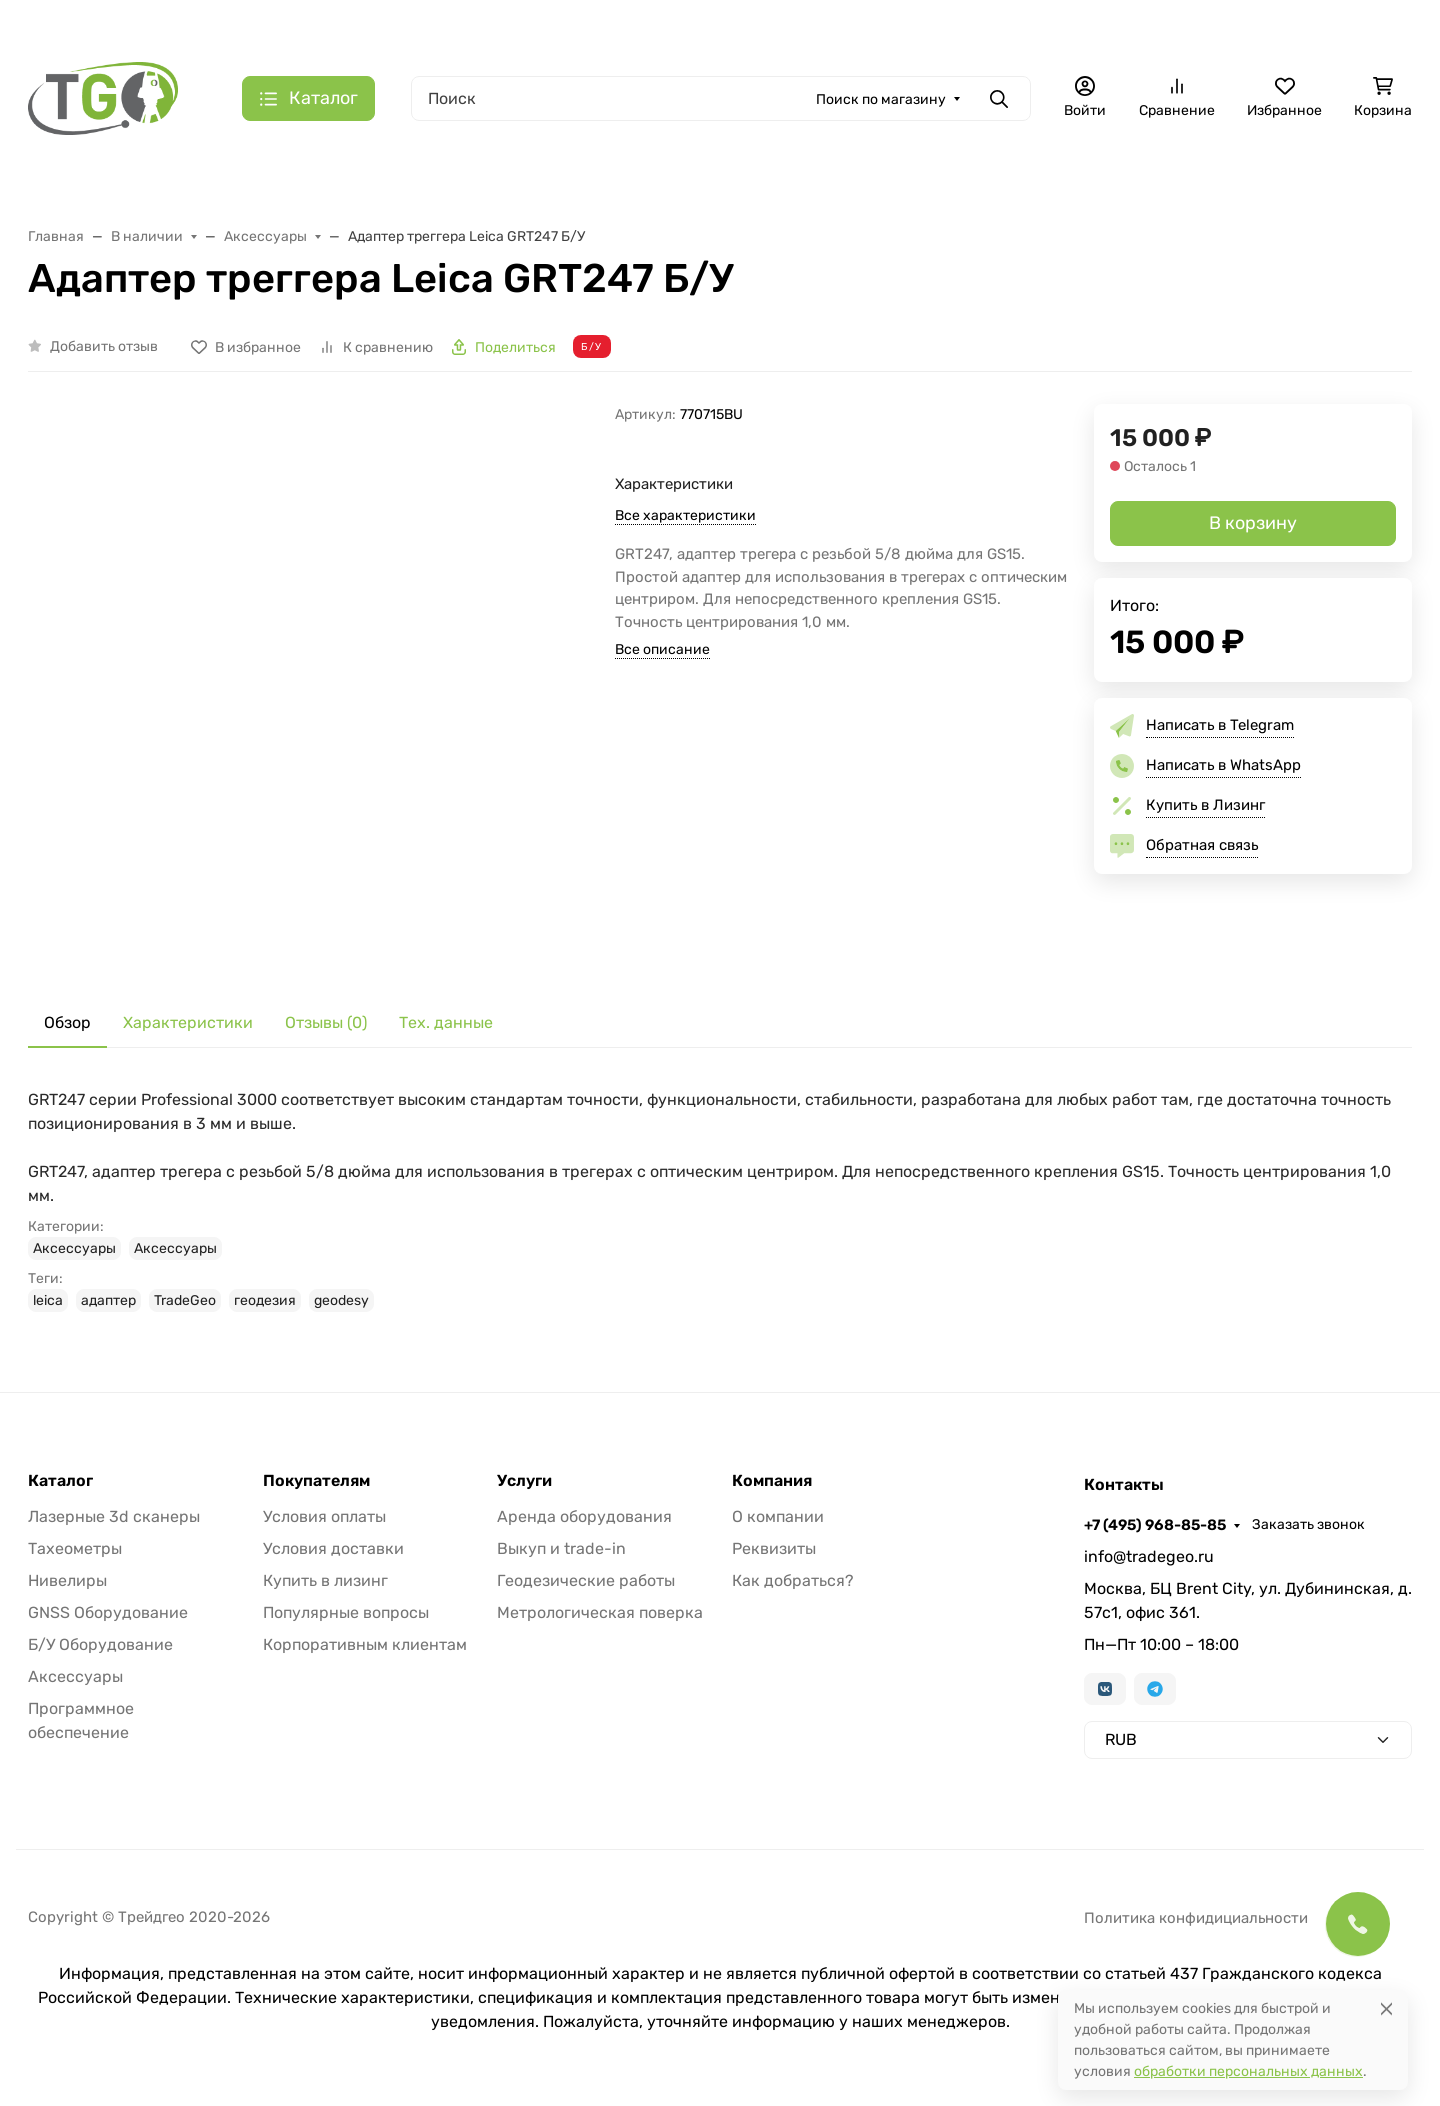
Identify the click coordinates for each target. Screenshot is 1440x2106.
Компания (772, 1481)
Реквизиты (774, 1548)
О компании (778, 1516)
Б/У (1274, 182)
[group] (357, 685)
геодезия (265, 1300)
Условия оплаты (324, 1516)
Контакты (852, 25)
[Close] (1386, 2008)
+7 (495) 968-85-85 (1202, 25)
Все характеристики (685, 515)
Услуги (524, 1481)
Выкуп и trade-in (561, 1548)
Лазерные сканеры (375, 182)
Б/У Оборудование (100, 1644)
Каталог (60, 1481)
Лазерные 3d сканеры (114, 1516)
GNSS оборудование (914, 182)
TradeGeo (185, 1300)
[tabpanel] (720, 1200)
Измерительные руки (735, 182)
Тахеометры (213, 182)
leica (48, 1300)
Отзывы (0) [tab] (326, 1022)
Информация (732, 25)
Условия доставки (333, 1548)
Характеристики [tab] (188, 1022)
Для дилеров (617, 25)
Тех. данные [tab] (446, 1022)
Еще (1359, 182)
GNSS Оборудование (108, 1612)
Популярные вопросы (346, 1612)
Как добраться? (793, 1580)
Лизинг (521, 25)
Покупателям (316, 1481)
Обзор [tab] (67, 1022)
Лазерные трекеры (562, 182)
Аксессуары (1080, 182)
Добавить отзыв (104, 346)
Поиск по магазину (881, 99)
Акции (366, 25)
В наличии (81, 182)
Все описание (662, 649)
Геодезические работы (586, 1580)
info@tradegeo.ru (1149, 1556)
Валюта (62, 25)
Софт (1192, 182)
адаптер (108, 1300)
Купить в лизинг (325, 1580)
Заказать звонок (1355, 25)
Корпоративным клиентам (365, 1644)
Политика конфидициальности (1196, 1918)
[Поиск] (721, 98)
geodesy (341, 1300)
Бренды (442, 25)
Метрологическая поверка (600, 1612)
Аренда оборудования (584, 1516)
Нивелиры (67, 1580)
